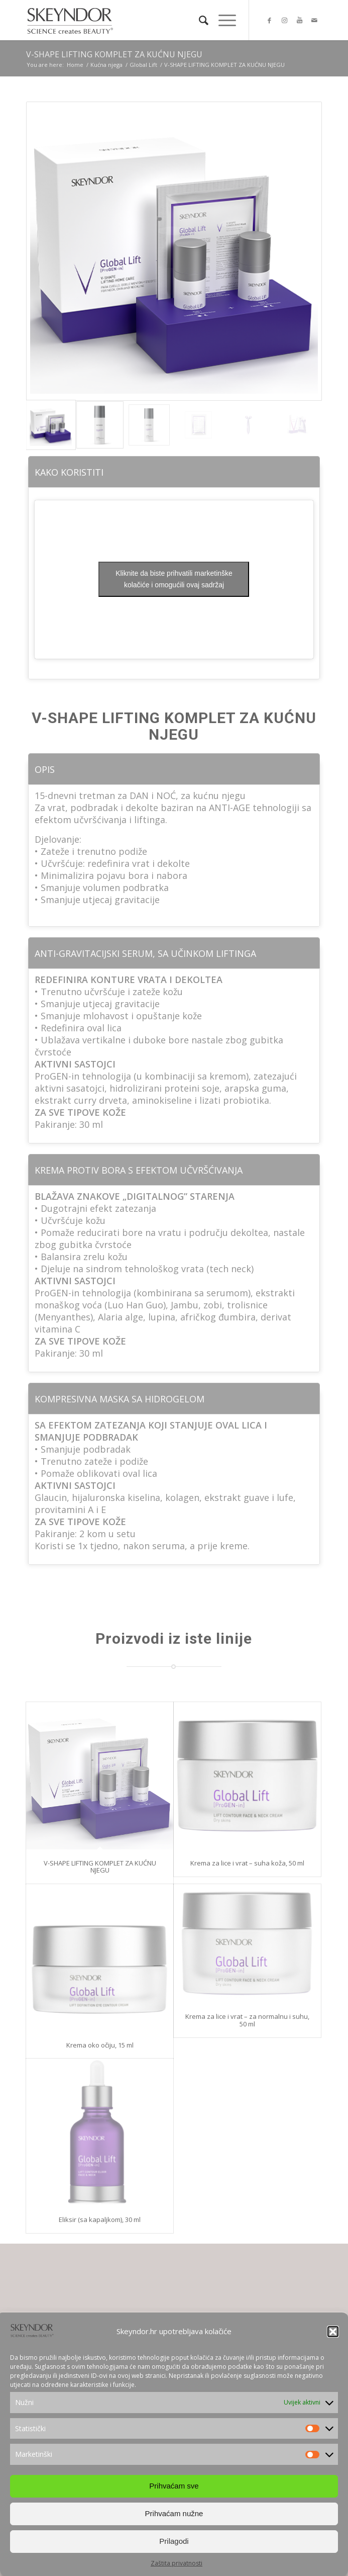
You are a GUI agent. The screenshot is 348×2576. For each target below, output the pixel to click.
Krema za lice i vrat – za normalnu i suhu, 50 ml (247, 2020)
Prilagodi (173, 2551)
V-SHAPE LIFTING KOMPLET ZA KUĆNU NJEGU (114, 54)
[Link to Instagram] (284, 20)
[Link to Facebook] (269, 20)
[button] (333, 2342)
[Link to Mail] (314, 20)
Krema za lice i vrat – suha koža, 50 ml (247, 1863)
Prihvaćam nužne (174, 2523)
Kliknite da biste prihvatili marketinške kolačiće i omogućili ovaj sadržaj (174, 579)
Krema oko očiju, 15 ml (100, 2045)
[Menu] (222, 20)
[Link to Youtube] (299, 20)
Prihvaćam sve (173, 2496)
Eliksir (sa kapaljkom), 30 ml (100, 2219)
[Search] (198, 20)
